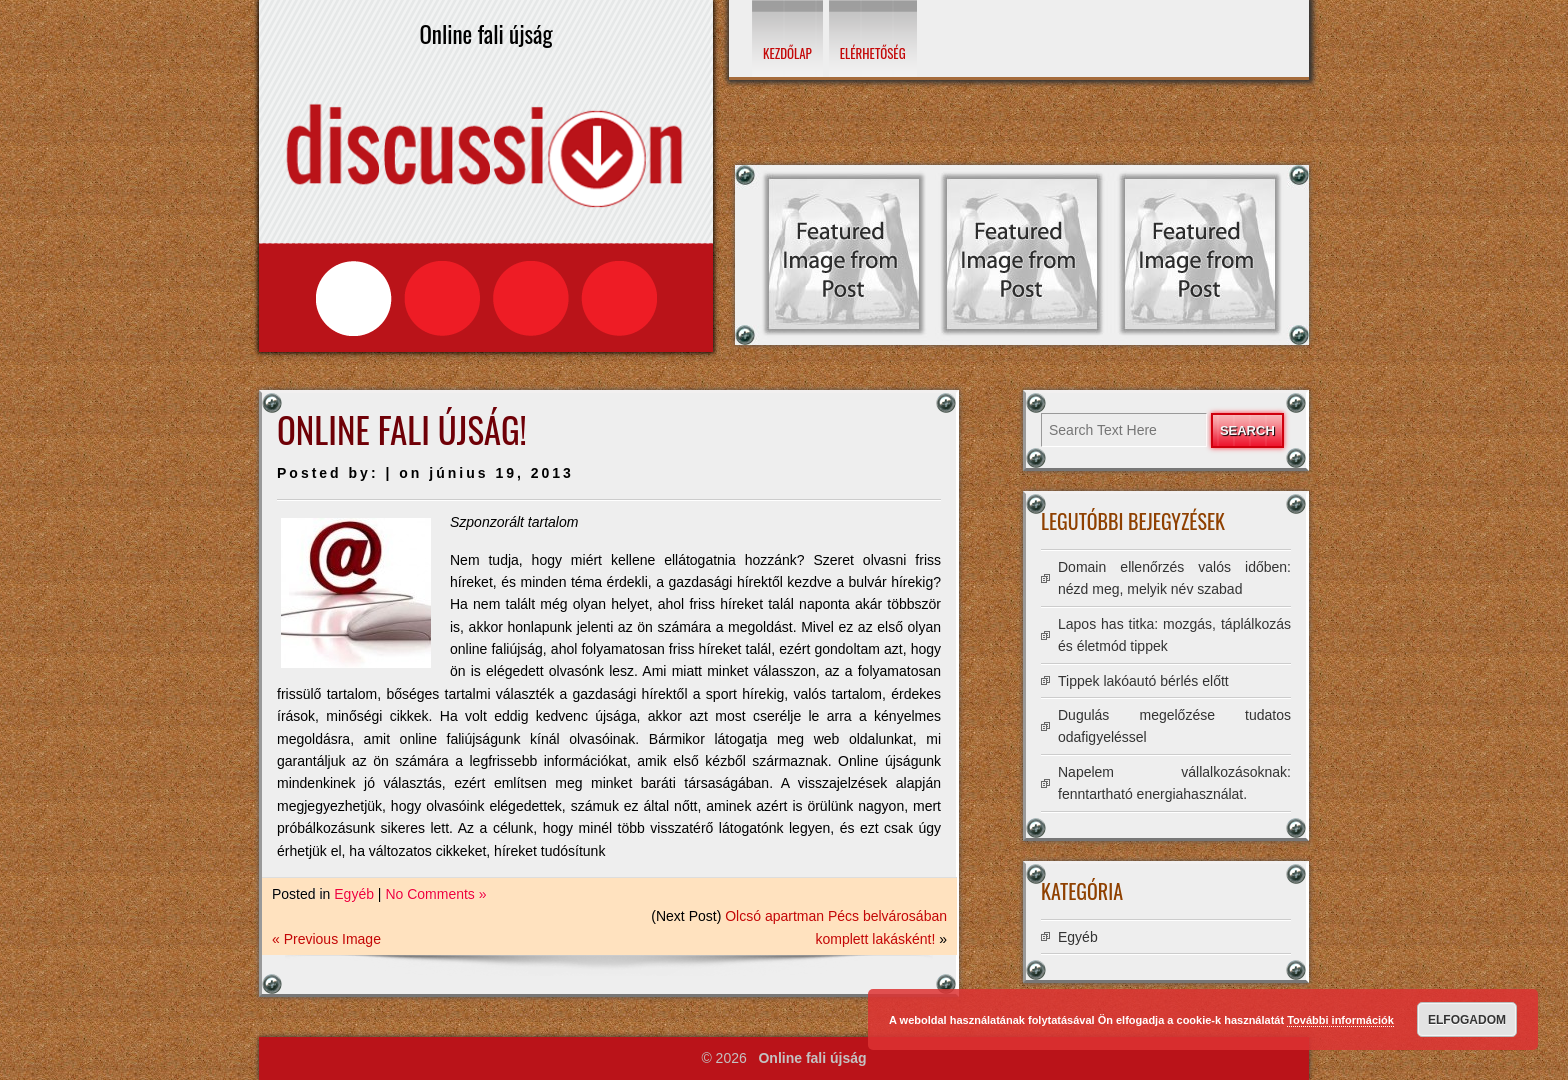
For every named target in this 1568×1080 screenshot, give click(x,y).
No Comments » (435, 894)
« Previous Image (326, 939)
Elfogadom (1467, 1020)
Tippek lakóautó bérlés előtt (1143, 681)
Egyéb (354, 894)
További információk (1340, 1020)
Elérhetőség (873, 53)
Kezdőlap (787, 53)
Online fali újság (812, 1058)
